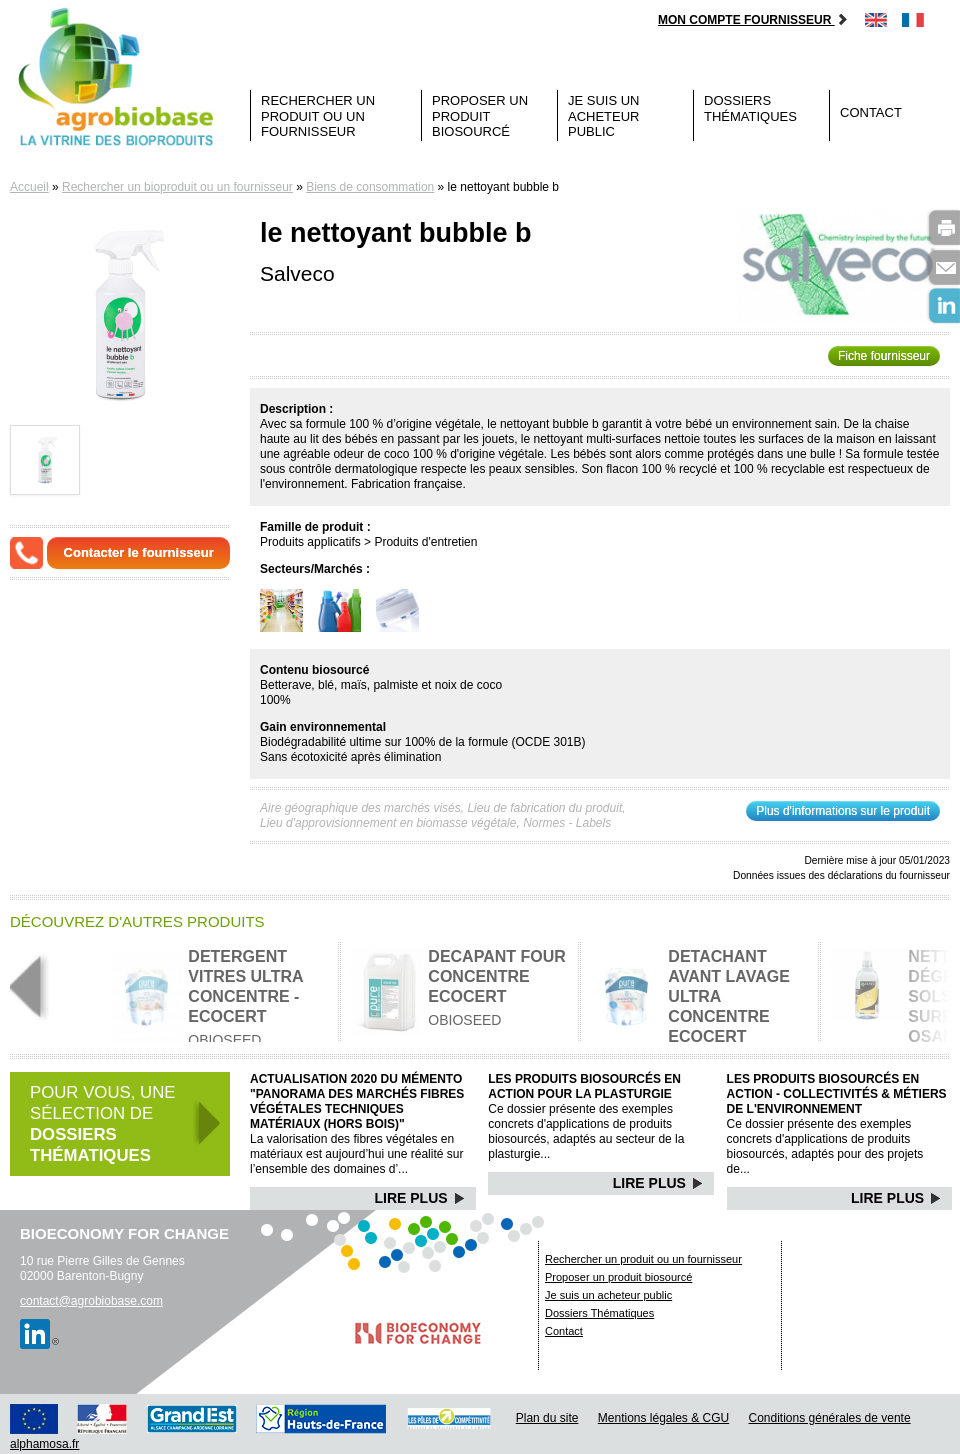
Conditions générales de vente (830, 1418)
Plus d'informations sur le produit (843, 811)
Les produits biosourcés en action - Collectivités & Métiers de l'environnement (837, 1094)
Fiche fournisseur (884, 356)
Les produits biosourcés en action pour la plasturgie (584, 1086)
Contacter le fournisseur (139, 552)
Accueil (29, 187)
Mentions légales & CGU (663, 1418)
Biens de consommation (370, 187)
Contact (871, 112)
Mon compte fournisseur (753, 20)
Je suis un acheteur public (604, 116)
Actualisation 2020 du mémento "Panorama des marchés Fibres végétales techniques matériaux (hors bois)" (357, 1101)
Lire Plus (420, 1198)
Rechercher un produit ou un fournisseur (318, 116)
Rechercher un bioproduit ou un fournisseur (177, 187)
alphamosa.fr (44, 1444)
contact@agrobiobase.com (91, 1301)
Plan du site (547, 1418)
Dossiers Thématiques (750, 108)
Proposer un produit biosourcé (480, 116)
